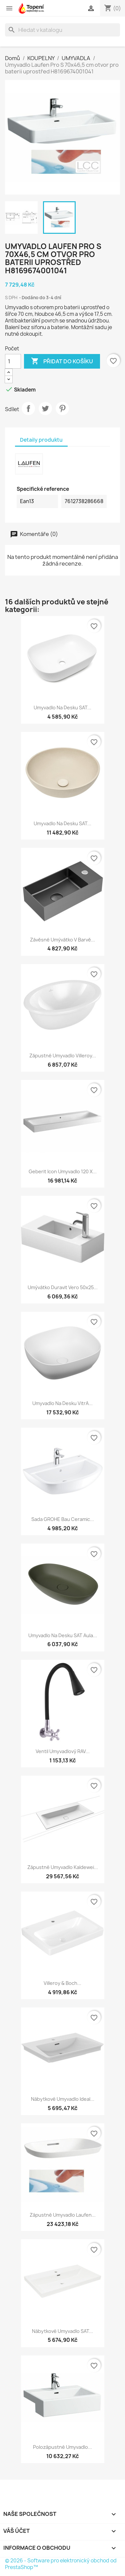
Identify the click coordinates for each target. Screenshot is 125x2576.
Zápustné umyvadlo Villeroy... (62, 1055)
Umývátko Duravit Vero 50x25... (63, 1287)
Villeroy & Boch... (62, 1983)
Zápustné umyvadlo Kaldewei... (62, 1867)
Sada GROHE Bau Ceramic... (62, 1519)
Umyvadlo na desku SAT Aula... (62, 1635)
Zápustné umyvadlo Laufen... (63, 2215)
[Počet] (13, 361)
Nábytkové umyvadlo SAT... (62, 2331)
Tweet (45, 408)
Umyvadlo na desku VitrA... (62, 1403)
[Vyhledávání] (62, 30)
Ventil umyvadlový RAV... (63, 1751)
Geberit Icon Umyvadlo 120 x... (63, 1171)
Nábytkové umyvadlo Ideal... (62, 2099)
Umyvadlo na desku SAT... (62, 707)
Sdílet (28, 408)
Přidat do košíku (62, 361)
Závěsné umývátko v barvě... (62, 939)
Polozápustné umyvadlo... (62, 2447)
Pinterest (62, 408)
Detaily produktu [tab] (41, 439)
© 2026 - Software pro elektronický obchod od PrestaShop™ (61, 2564)
